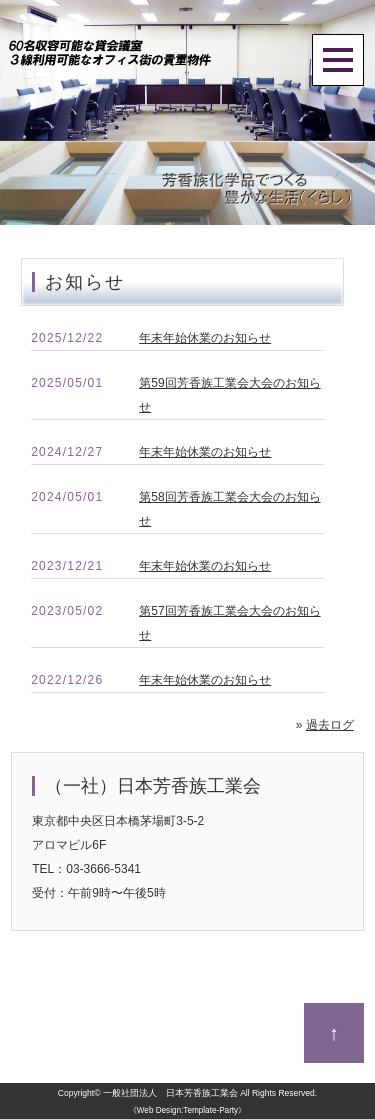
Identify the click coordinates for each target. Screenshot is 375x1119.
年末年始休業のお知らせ (205, 338)
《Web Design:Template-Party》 (187, 1110)
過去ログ (330, 725)
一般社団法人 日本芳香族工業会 (170, 1093)
